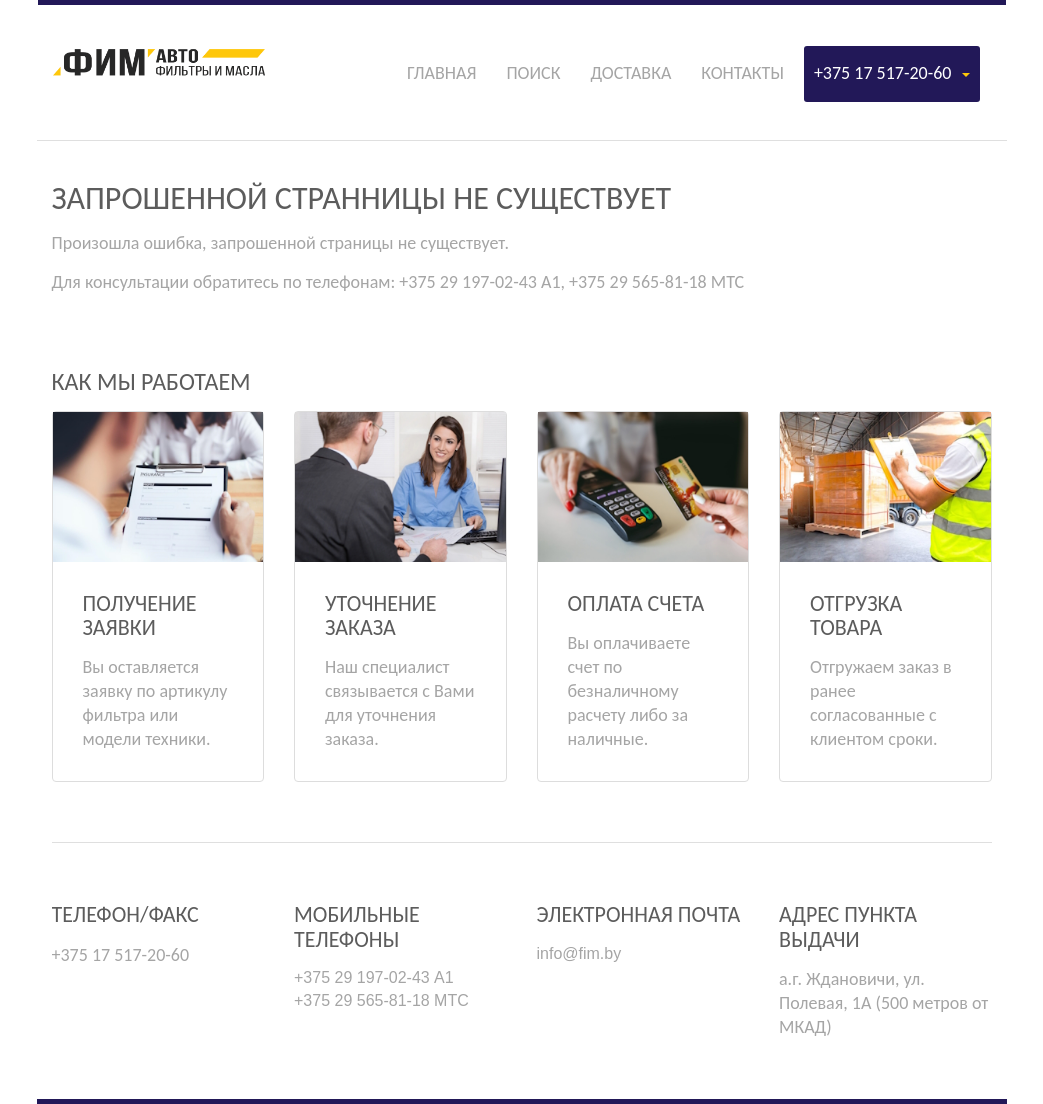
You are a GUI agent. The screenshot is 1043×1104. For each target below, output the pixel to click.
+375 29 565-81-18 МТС (381, 1000)
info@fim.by (579, 953)
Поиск (533, 73)
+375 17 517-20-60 (892, 73)
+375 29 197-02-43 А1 (374, 977)
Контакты (742, 73)
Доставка (630, 73)
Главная (441, 73)
